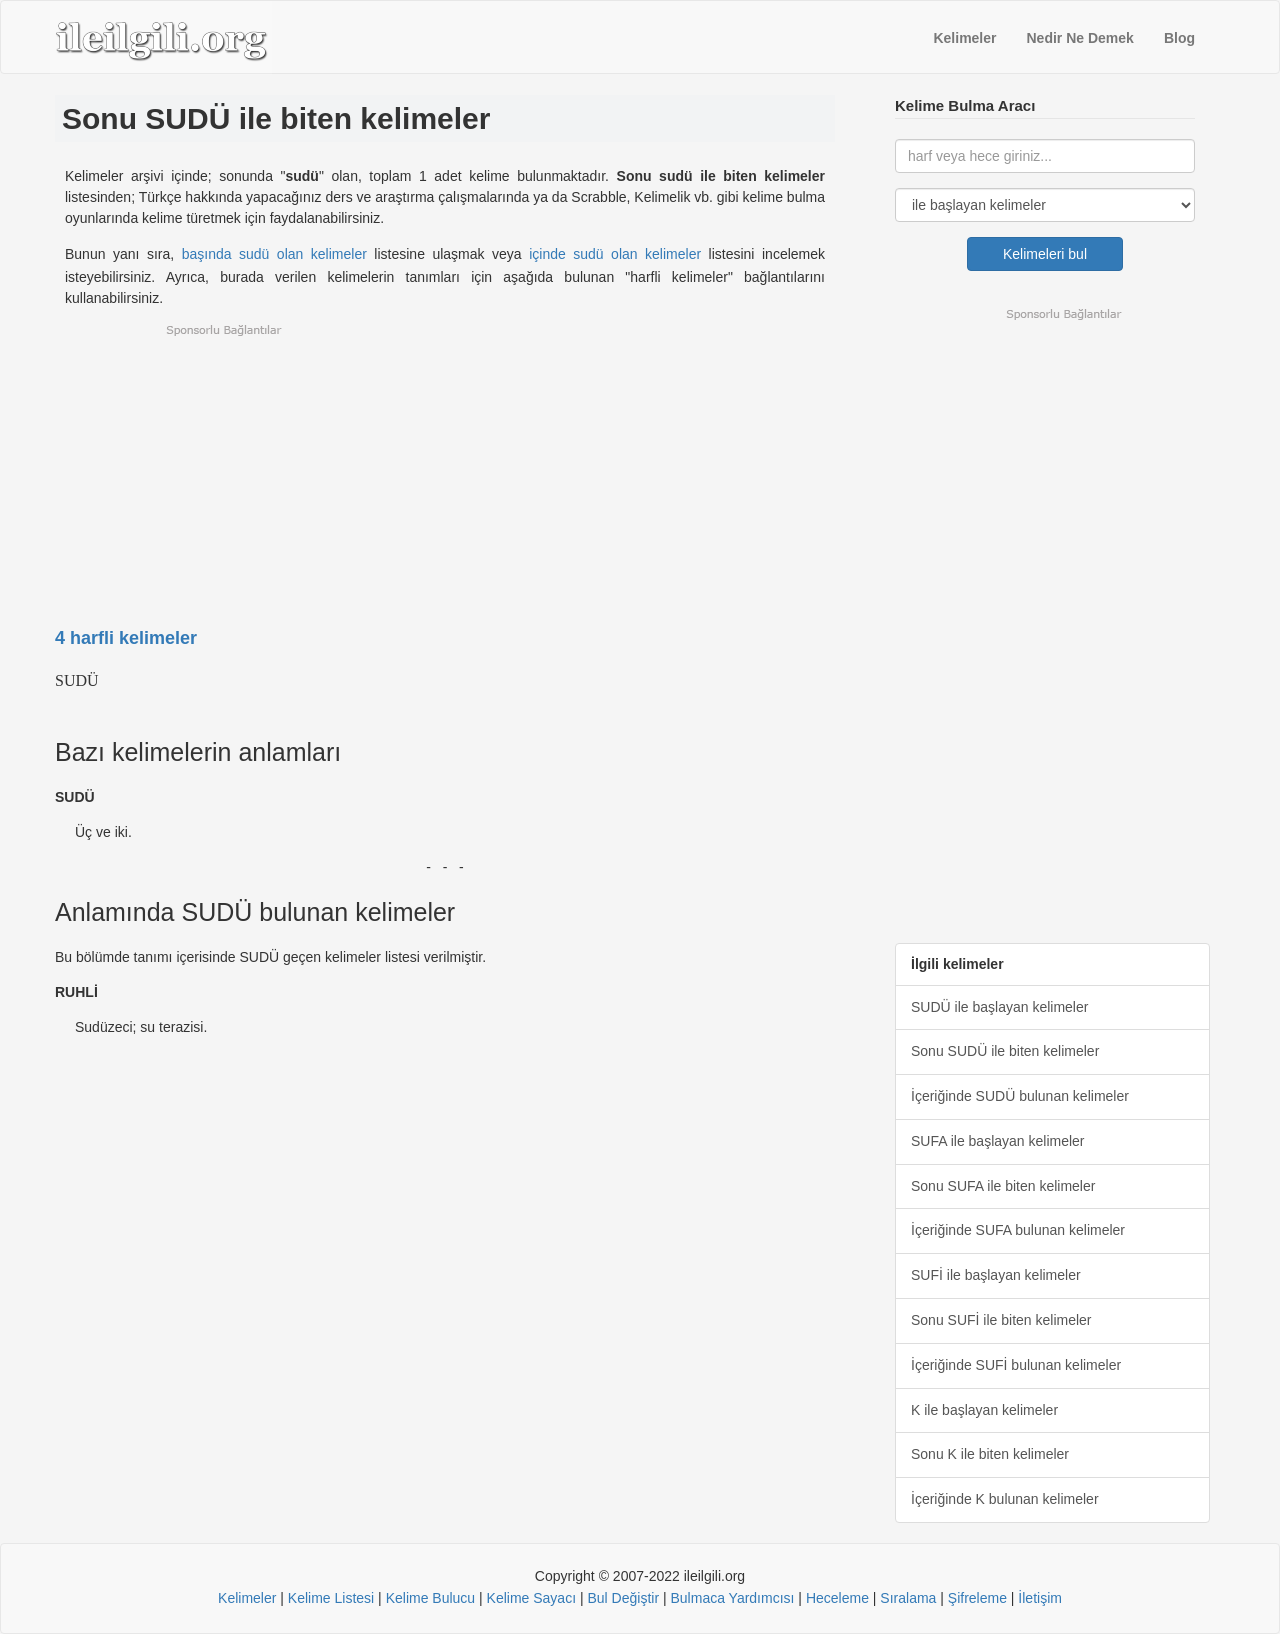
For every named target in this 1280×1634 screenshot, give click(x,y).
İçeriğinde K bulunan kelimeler (1005, 1499)
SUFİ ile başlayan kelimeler (996, 1275)
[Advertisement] (445, 463)
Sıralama (908, 1598)
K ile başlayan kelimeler (984, 1410)
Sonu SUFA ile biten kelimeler (1003, 1186)
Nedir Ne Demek (1080, 38)
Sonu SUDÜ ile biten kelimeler (1005, 1051)
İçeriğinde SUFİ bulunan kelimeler (1016, 1365)
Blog (1179, 38)
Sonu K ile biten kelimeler (990, 1454)
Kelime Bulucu (431, 1598)
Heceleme (837, 1598)
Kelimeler (964, 38)
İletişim (1040, 1598)
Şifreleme (977, 1598)
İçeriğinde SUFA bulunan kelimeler (1018, 1230)
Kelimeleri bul (1045, 254)
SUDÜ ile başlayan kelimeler (999, 1007)
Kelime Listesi (331, 1598)
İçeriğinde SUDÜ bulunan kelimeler (1020, 1096)
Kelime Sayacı (531, 1598)
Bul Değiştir (623, 1598)
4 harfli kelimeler (126, 638)
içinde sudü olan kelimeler (615, 254)
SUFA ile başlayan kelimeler (998, 1141)
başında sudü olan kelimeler (274, 254)
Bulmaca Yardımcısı (732, 1598)
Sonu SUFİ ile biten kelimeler (1001, 1320)
